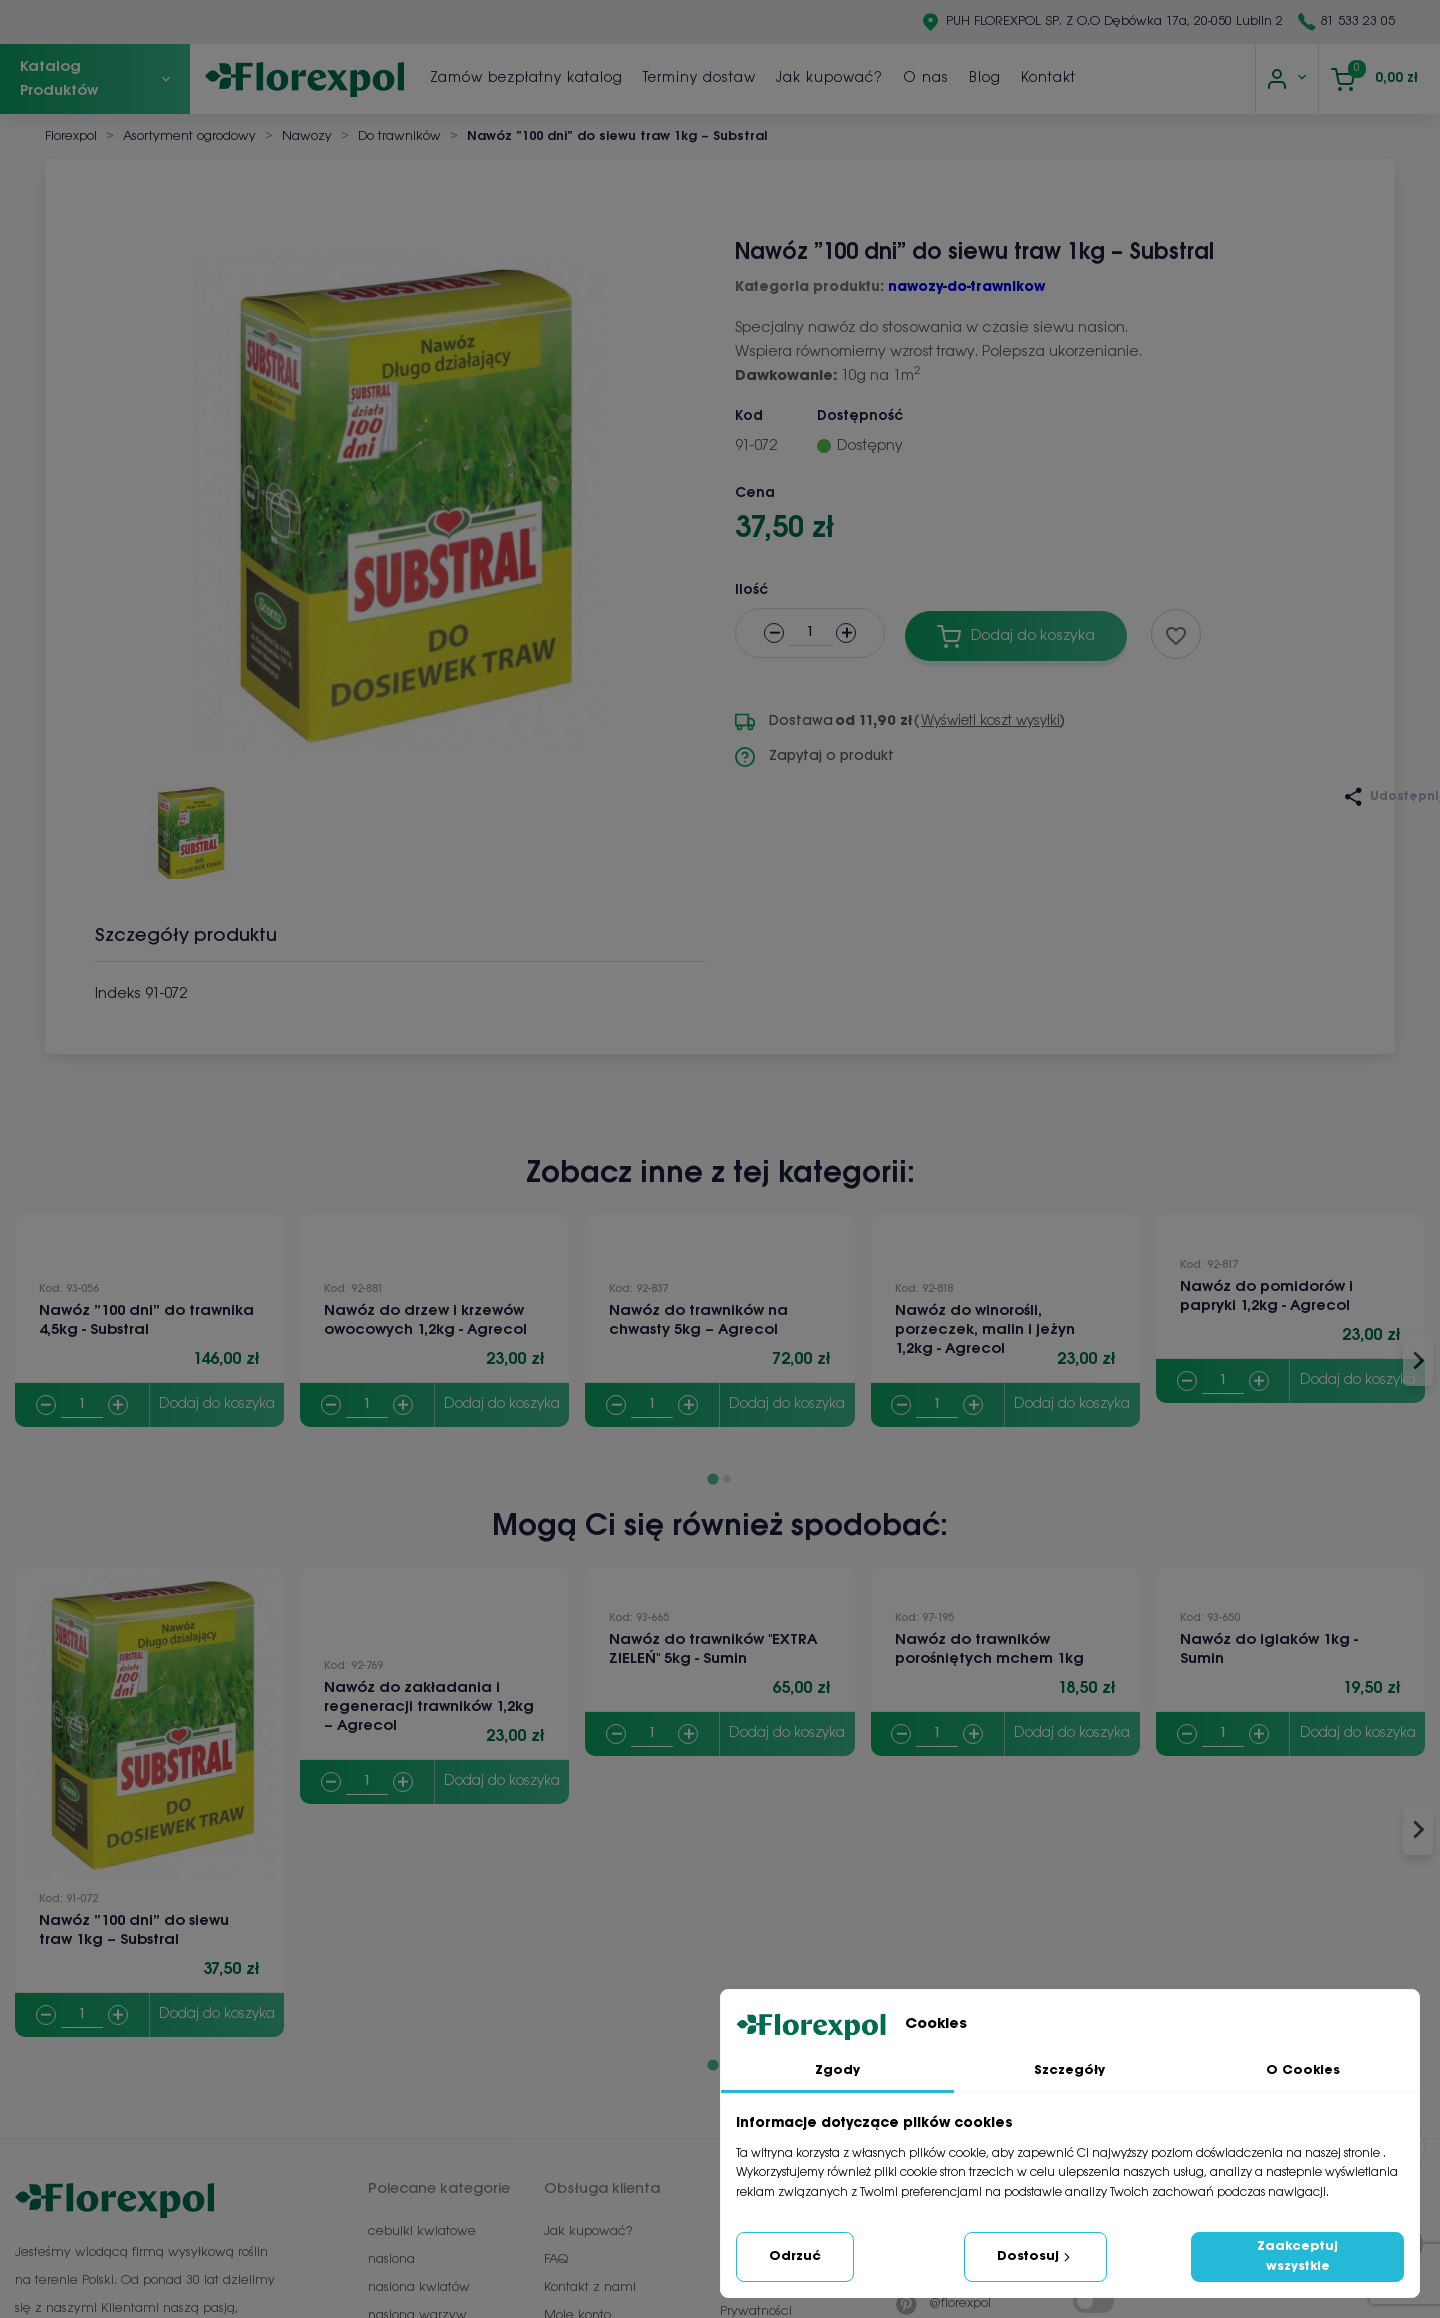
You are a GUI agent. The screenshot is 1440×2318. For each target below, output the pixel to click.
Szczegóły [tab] (1069, 2070)
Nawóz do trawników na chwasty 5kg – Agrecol (698, 1320)
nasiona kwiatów (419, 2287)
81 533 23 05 (1358, 21)
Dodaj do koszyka (217, 1404)
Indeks (118, 994)
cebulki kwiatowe (422, 2231)
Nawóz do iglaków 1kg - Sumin (1269, 1649)
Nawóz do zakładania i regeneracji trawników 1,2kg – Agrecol (429, 1707)
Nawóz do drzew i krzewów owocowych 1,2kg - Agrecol (425, 1320)
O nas (1095, 78)
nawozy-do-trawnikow (966, 287)
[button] (190, 824)
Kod (749, 416)
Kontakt (1217, 78)
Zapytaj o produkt (814, 757)
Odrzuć (795, 2256)
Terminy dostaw (868, 78)
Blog (1154, 78)
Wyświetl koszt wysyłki (990, 721)
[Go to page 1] (712, 1478)
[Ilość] (810, 633)
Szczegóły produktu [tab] (186, 936)
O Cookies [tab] (1303, 2070)
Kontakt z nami (590, 2287)
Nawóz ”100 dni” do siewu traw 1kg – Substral (134, 1930)
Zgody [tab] (837, 2070)
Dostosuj (1035, 2257)
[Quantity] (82, 1405)
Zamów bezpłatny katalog (695, 78)
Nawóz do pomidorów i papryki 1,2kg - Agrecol (1266, 1296)
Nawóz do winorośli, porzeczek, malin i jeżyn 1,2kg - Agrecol (985, 1330)
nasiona (391, 2259)
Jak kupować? (998, 78)
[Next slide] (1418, 1361)
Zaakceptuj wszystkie (1297, 2256)
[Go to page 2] (727, 1479)
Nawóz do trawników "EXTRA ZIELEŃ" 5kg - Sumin (713, 1649)
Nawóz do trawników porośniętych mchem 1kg (989, 1649)
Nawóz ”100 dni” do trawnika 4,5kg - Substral (146, 1320)
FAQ (556, 2259)
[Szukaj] (477, 79)
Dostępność (860, 416)
